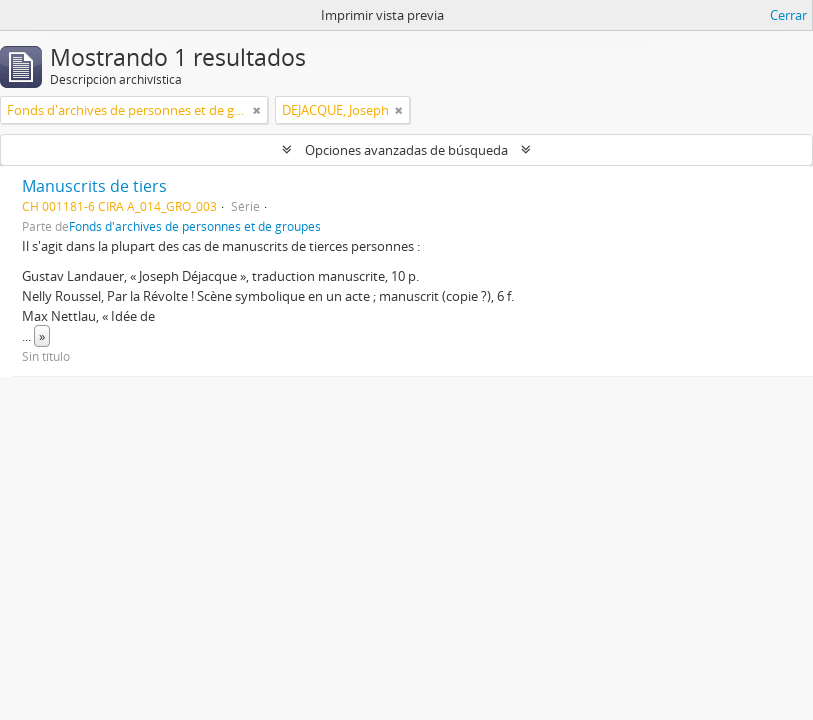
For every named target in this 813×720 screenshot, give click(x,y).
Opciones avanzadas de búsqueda (406, 150)
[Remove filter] (257, 110)
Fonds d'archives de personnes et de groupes (195, 226)
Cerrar (788, 15)
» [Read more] (42, 336)
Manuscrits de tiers (94, 186)
